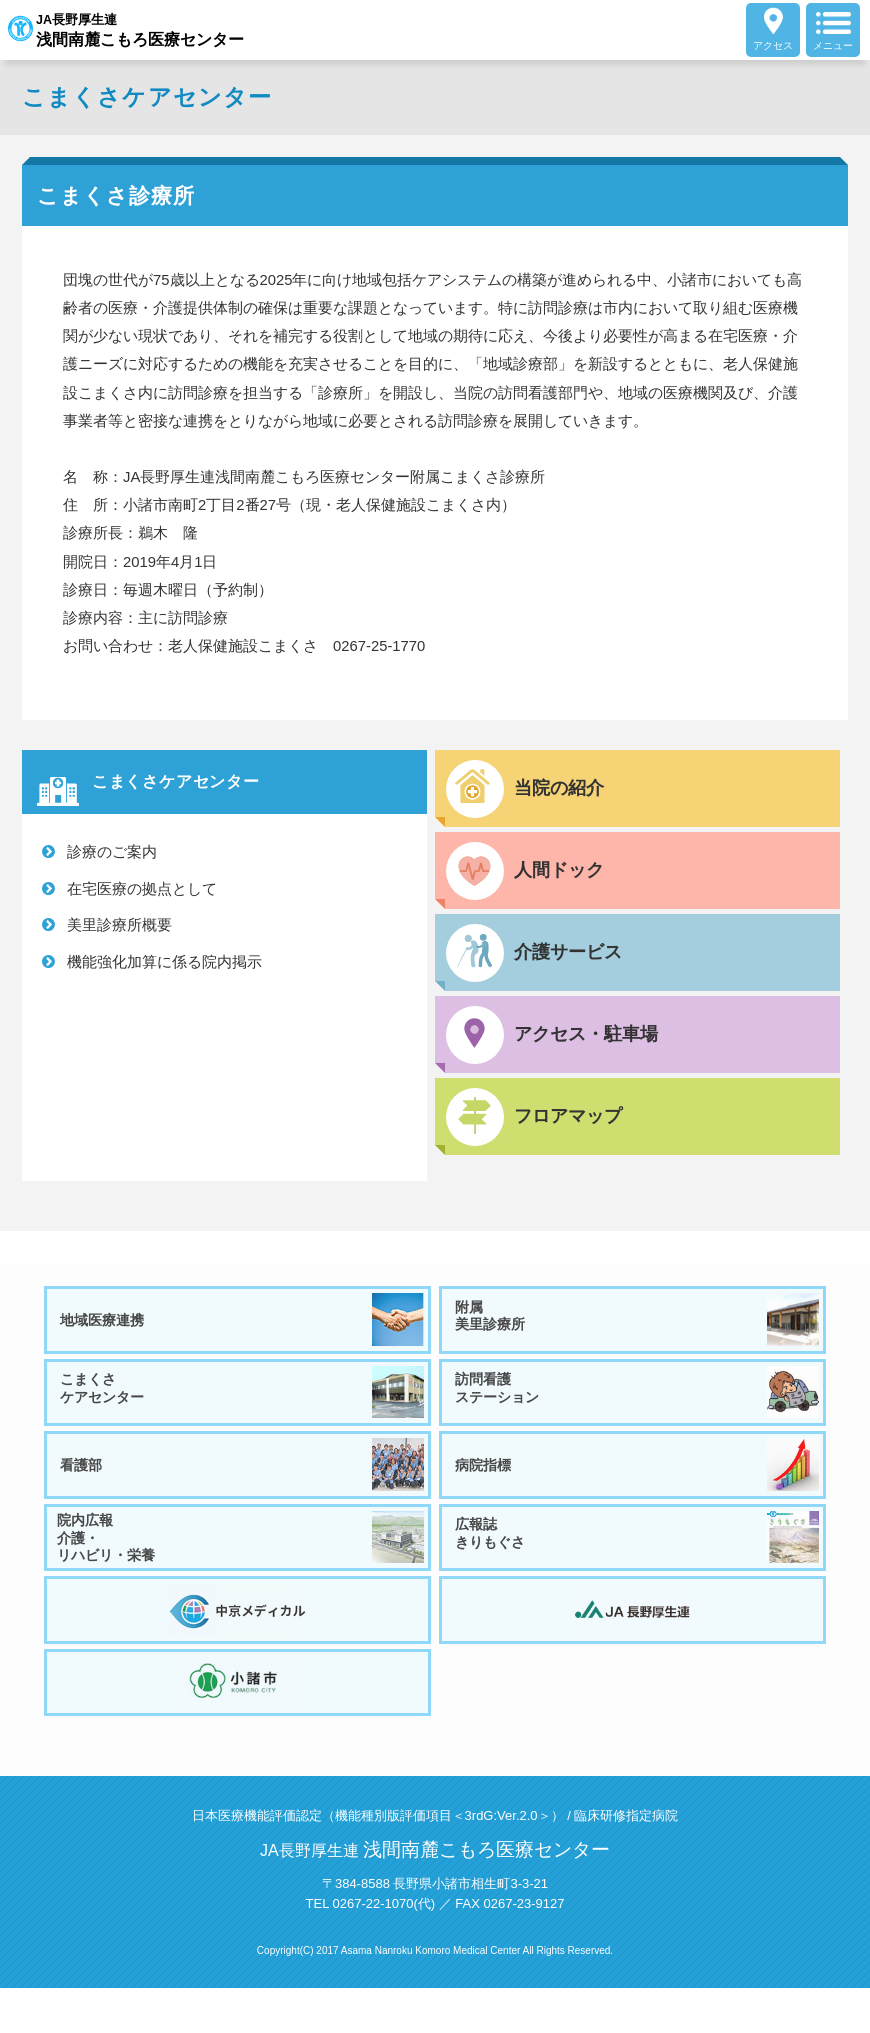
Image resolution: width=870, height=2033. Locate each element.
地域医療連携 (245, 1323)
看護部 (245, 1483)
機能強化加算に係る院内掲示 (164, 961)
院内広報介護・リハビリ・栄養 (245, 1563)
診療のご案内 (112, 851)
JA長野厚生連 (144, 29)
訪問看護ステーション (640, 1403)
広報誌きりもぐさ (640, 1563)
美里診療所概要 (119, 924)
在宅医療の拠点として (142, 888)
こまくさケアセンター (245, 1403)
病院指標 (640, 1483)
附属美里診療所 (640, 1323)
